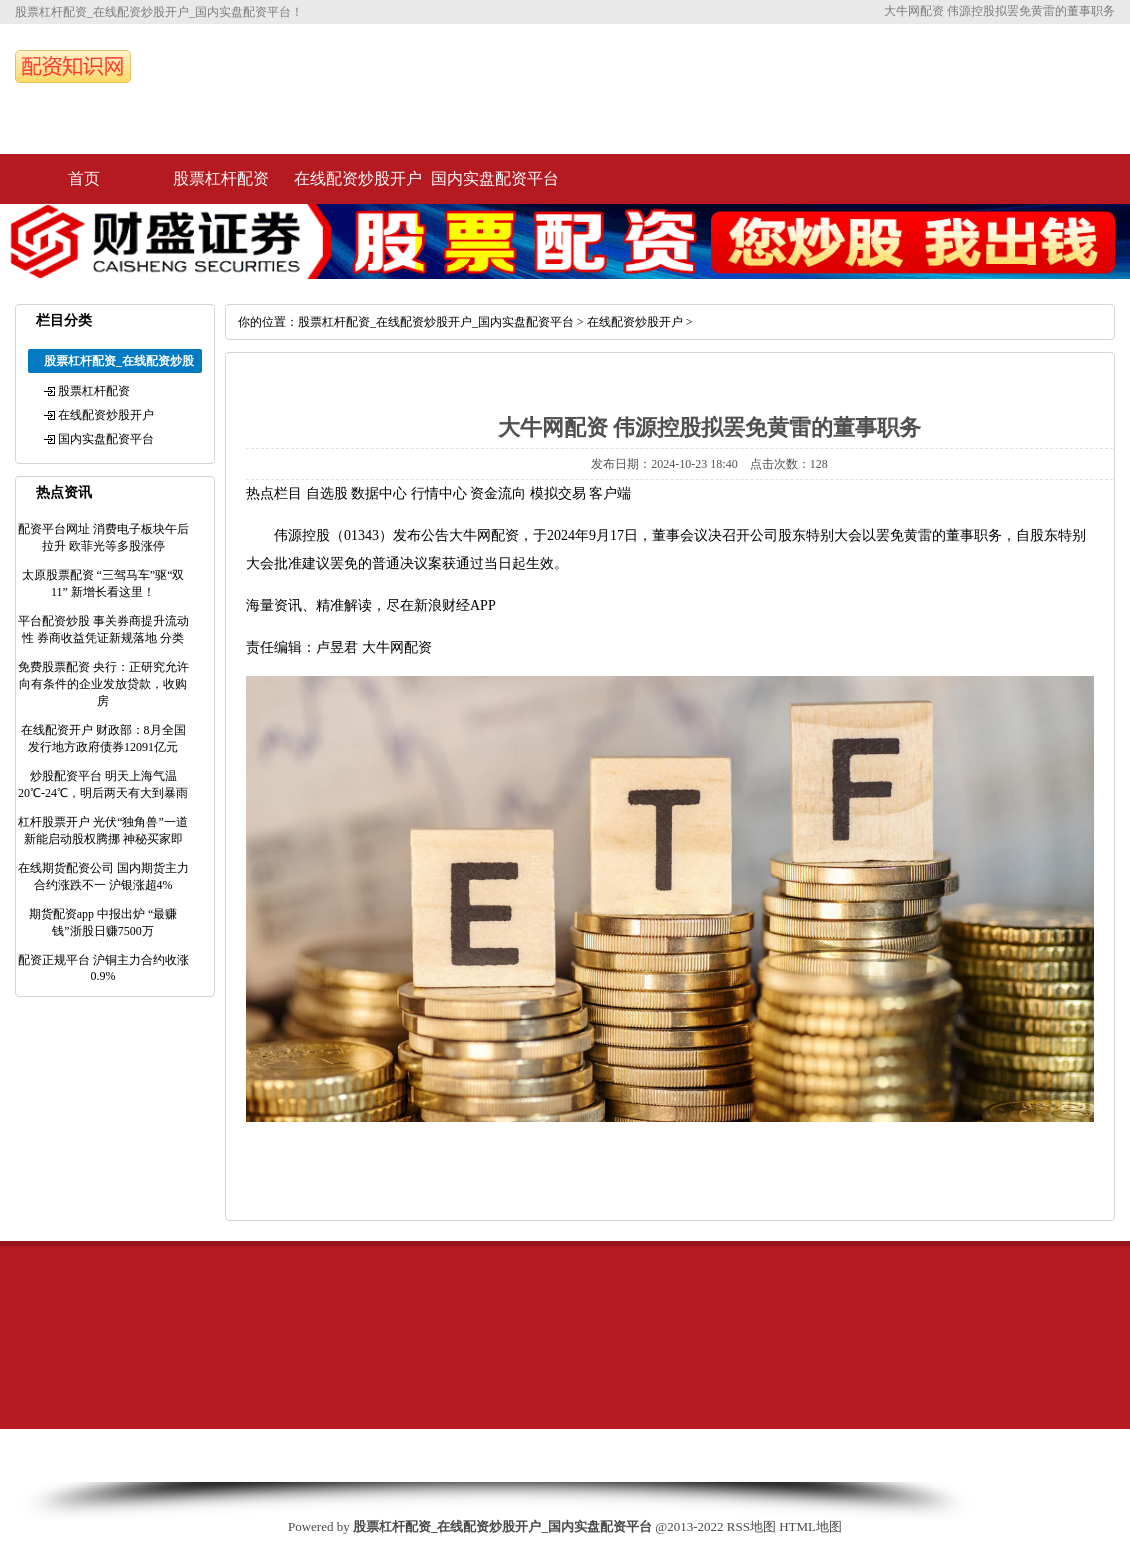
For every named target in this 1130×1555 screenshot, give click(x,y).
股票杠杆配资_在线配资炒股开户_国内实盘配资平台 (436, 322)
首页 (84, 178)
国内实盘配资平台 (495, 178)
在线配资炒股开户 (358, 178)
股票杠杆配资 (221, 178)
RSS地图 (751, 1526)
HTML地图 (810, 1526)
